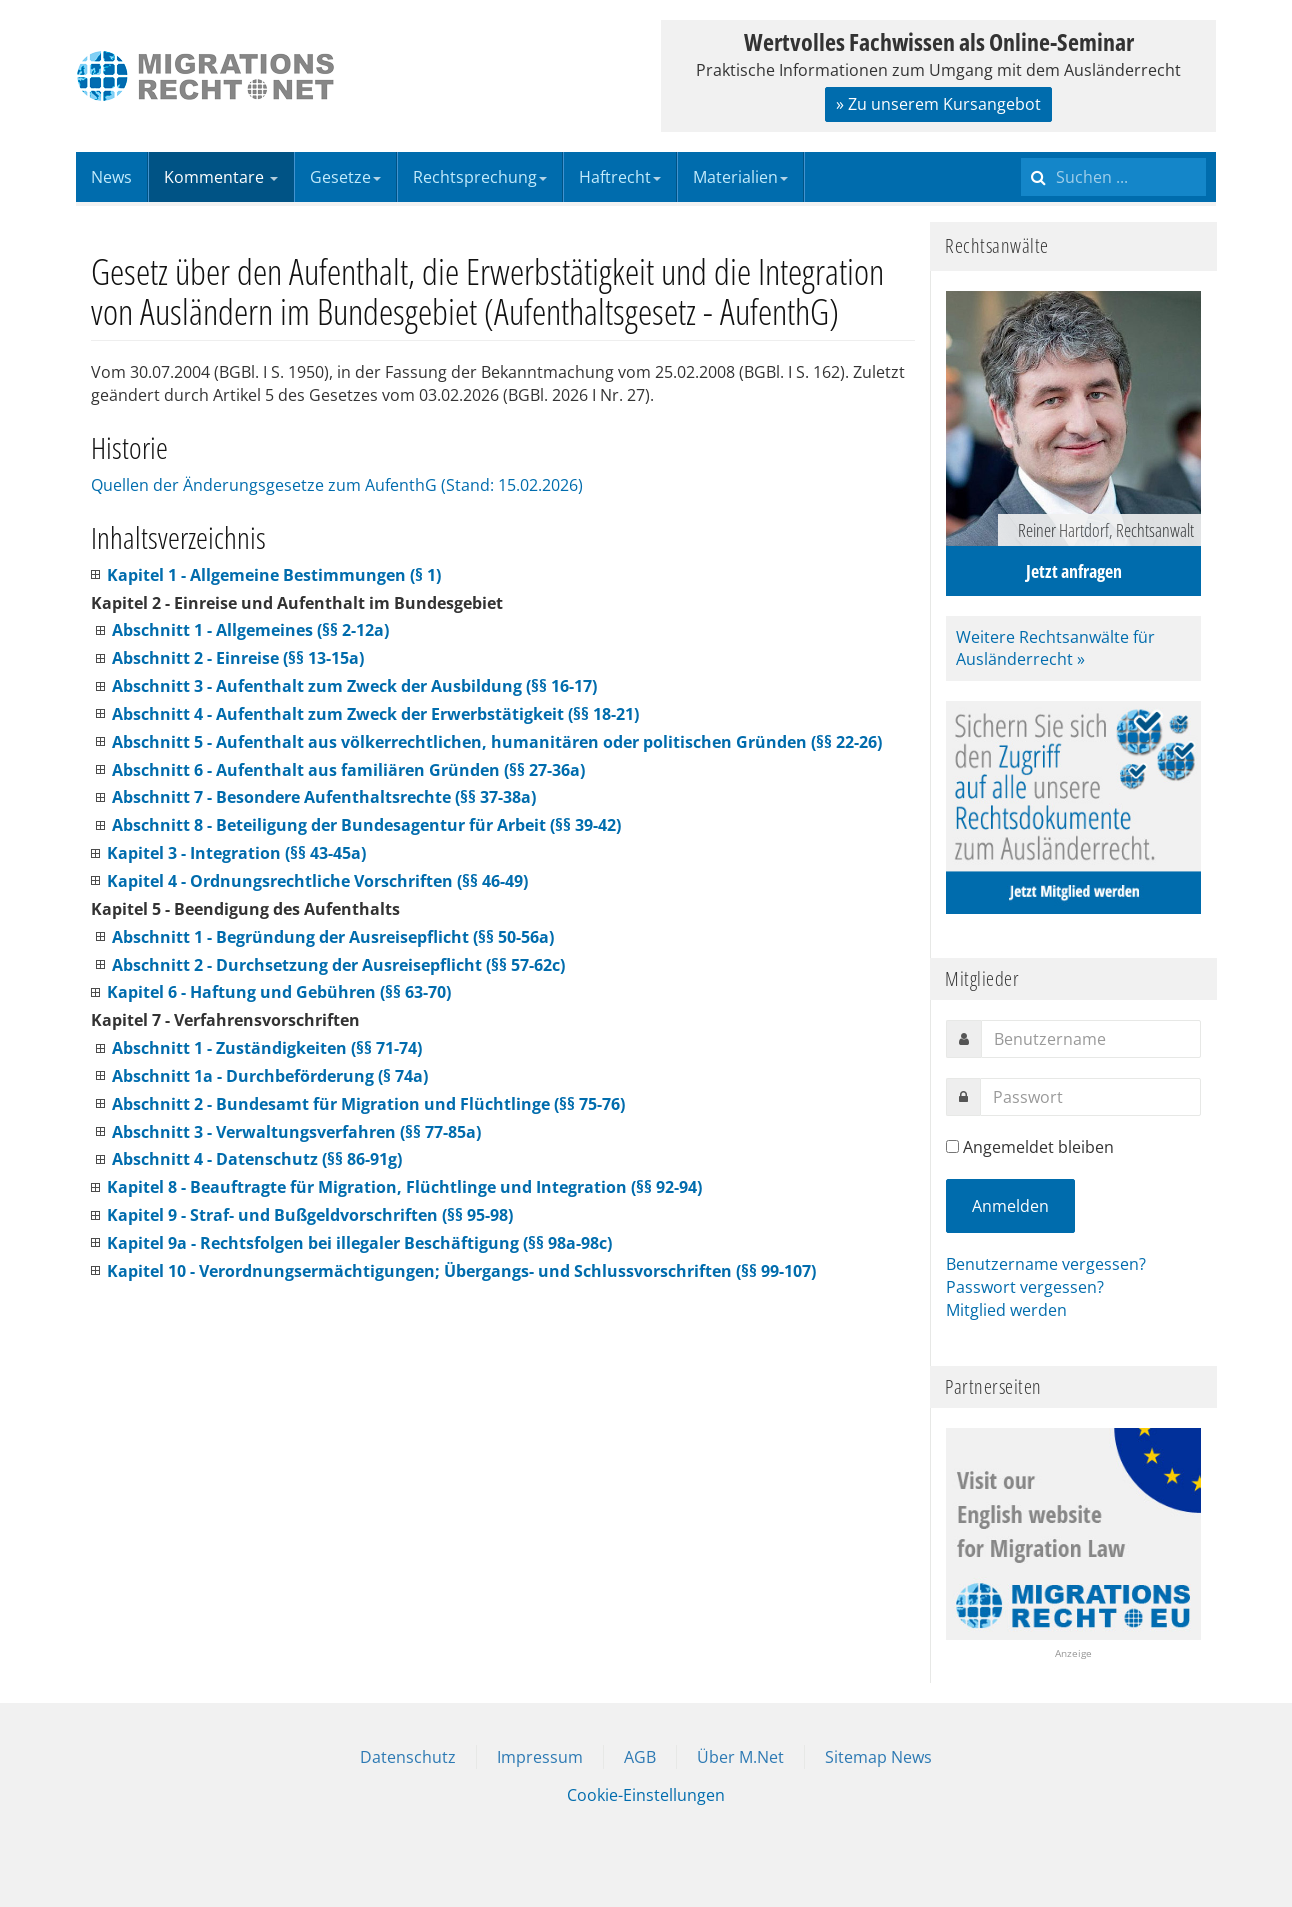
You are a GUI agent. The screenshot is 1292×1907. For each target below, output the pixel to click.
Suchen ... (1021, 152)
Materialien (740, 177)
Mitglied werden (1006, 1310)
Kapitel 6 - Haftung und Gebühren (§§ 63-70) (279, 992)
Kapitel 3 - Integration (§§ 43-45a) (236, 853)
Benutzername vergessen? (1046, 1264)
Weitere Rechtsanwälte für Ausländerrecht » (1055, 648)
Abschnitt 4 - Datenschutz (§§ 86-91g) (257, 1159)
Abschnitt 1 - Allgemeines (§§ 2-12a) (250, 630)
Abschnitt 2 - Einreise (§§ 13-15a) (238, 658)
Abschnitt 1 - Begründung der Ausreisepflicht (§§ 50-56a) (333, 937)
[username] (1091, 1039)
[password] (1090, 1097)
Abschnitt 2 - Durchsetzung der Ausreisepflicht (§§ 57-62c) (338, 965)
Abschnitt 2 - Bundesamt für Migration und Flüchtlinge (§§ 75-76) (368, 1104)
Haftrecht (620, 177)
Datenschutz (408, 1757)
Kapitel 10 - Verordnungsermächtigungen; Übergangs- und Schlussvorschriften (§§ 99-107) (461, 1271)
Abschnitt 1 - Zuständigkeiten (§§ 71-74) (267, 1048)
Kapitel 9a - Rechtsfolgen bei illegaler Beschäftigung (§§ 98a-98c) (359, 1243)
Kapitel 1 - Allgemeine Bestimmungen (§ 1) (274, 575)
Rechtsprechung (480, 177)
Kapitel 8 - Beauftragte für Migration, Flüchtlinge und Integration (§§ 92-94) (404, 1187)
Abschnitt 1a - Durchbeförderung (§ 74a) (270, 1076)
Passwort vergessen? (1025, 1287)
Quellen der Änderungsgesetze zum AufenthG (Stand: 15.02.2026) (337, 485)
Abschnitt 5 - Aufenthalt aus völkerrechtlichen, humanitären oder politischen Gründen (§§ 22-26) (497, 742)
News (111, 177)
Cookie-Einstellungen (646, 1795)
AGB (640, 1757)
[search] (1113, 177)
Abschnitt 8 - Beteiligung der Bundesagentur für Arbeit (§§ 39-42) (366, 825)
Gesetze (345, 177)
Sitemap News (878, 1757)
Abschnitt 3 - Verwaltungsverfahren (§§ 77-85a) (296, 1132)
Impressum (540, 1757)
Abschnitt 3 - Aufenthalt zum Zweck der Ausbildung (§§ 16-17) (354, 686)
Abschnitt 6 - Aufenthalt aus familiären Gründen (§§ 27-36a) (348, 770)
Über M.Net (740, 1757)
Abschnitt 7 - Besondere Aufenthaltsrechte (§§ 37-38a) (324, 797)
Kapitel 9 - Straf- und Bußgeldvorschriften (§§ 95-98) (310, 1215)
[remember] (952, 1146)
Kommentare (221, 177)
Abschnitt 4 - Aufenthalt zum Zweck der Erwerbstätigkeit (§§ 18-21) (375, 714)
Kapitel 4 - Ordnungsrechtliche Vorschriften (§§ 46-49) (317, 881)
